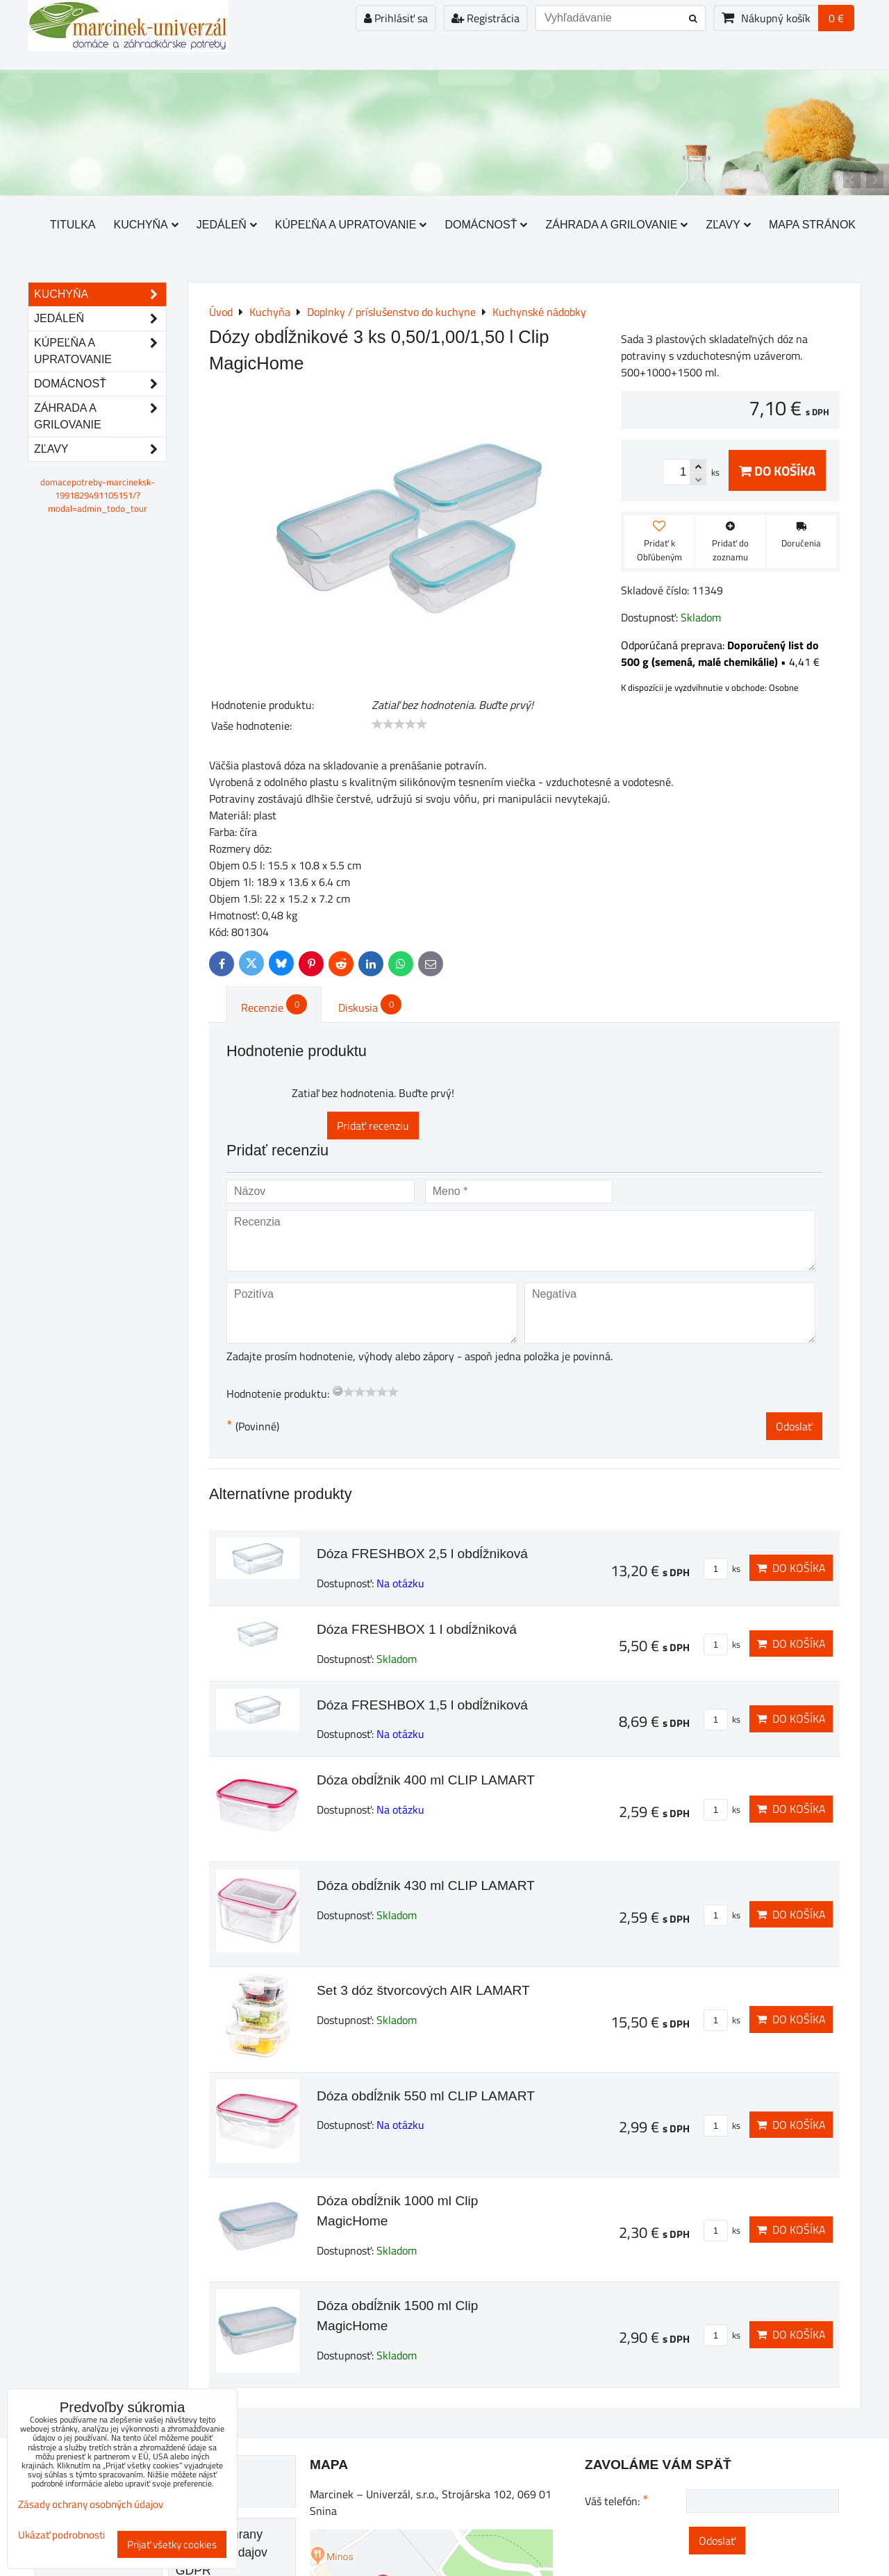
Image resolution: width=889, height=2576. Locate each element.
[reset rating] (337, 1390)
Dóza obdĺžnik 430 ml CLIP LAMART (426, 1885)
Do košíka (777, 470)
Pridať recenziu (373, 1125)
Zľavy (728, 225)
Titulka (73, 225)
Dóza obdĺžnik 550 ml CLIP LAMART (426, 2096)
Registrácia (485, 18)
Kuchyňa (146, 225)
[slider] (399, 724)
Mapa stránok (812, 225)
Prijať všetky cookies (172, 2544)
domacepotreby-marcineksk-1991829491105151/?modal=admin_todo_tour (97, 495)
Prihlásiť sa (396, 18)
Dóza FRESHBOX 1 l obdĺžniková (417, 1629)
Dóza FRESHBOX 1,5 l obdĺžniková (422, 1705)
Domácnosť (485, 225)
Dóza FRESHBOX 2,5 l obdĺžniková (422, 1553)
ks (722, 1568)
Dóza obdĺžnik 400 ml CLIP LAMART (426, 1780)
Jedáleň (227, 225)
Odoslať (794, 1426)
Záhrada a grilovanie (616, 225)
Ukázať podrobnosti (61, 2535)
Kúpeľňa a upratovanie (351, 225)
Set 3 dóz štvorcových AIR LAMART (423, 1990)
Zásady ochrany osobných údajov (90, 2504)
